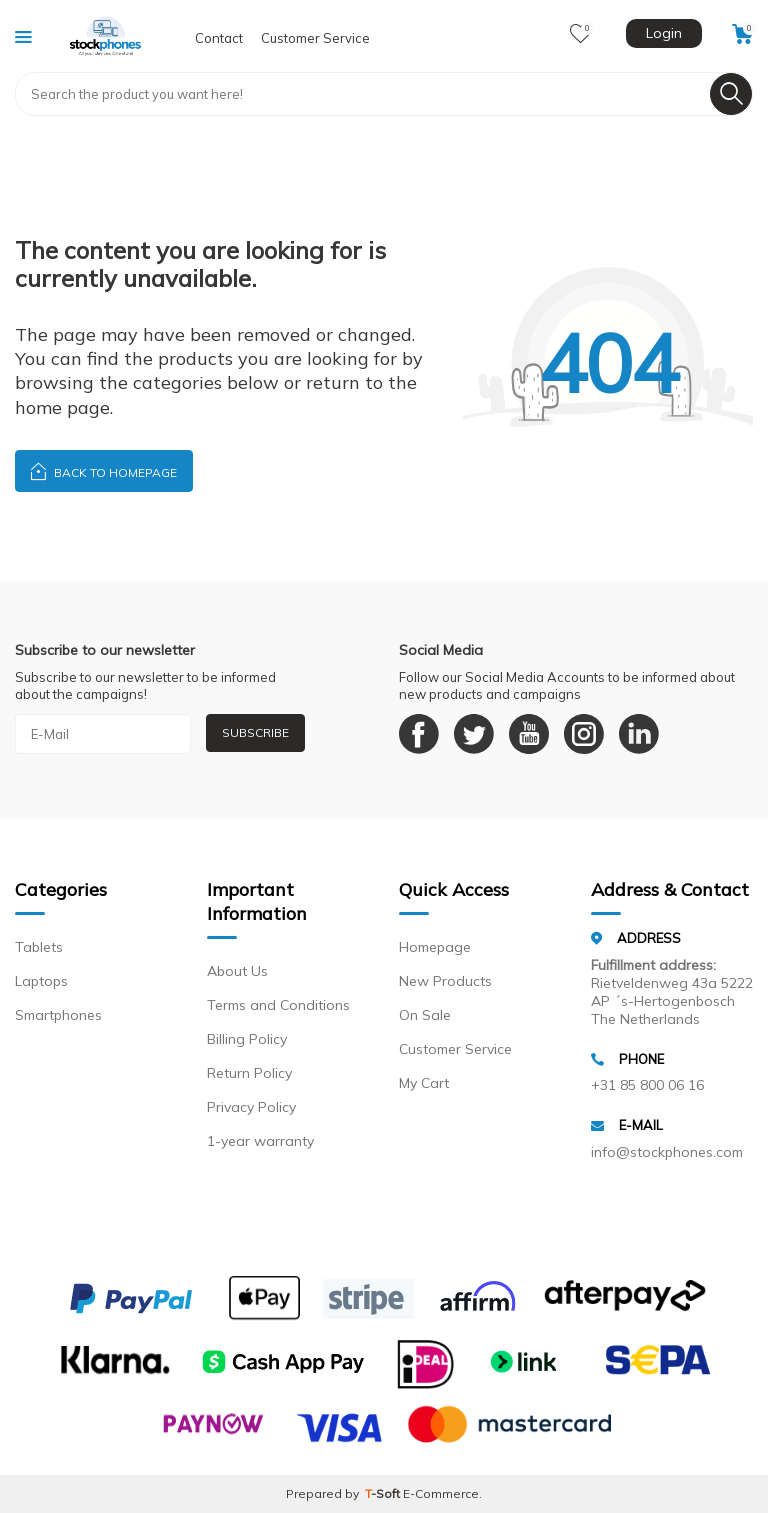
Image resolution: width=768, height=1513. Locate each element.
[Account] (661, 36)
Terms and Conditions (278, 1005)
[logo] (106, 36)
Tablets (39, 947)
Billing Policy (247, 1039)
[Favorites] (580, 34)
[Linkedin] (639, 734)
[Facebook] (419, 734)
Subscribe (255, 732)
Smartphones (58, 1015)
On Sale (425, 1015)
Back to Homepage (104, 470)
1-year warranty (260, 1141)
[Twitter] (474, 734)
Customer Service (315, 38)
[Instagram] (584, 734)
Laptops (41, 981)
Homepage (435, 947)
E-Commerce (441, 1493)
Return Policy (249, 1073)
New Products (445, 981)
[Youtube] (529, 734)
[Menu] (23, 36)
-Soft (384, 1493)
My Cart (424, 1083)
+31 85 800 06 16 (647, 1085)
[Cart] (742, 34)
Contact (219, 38)
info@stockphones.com (667, 1152)
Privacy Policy (251, 1107)
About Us (237, 971)
